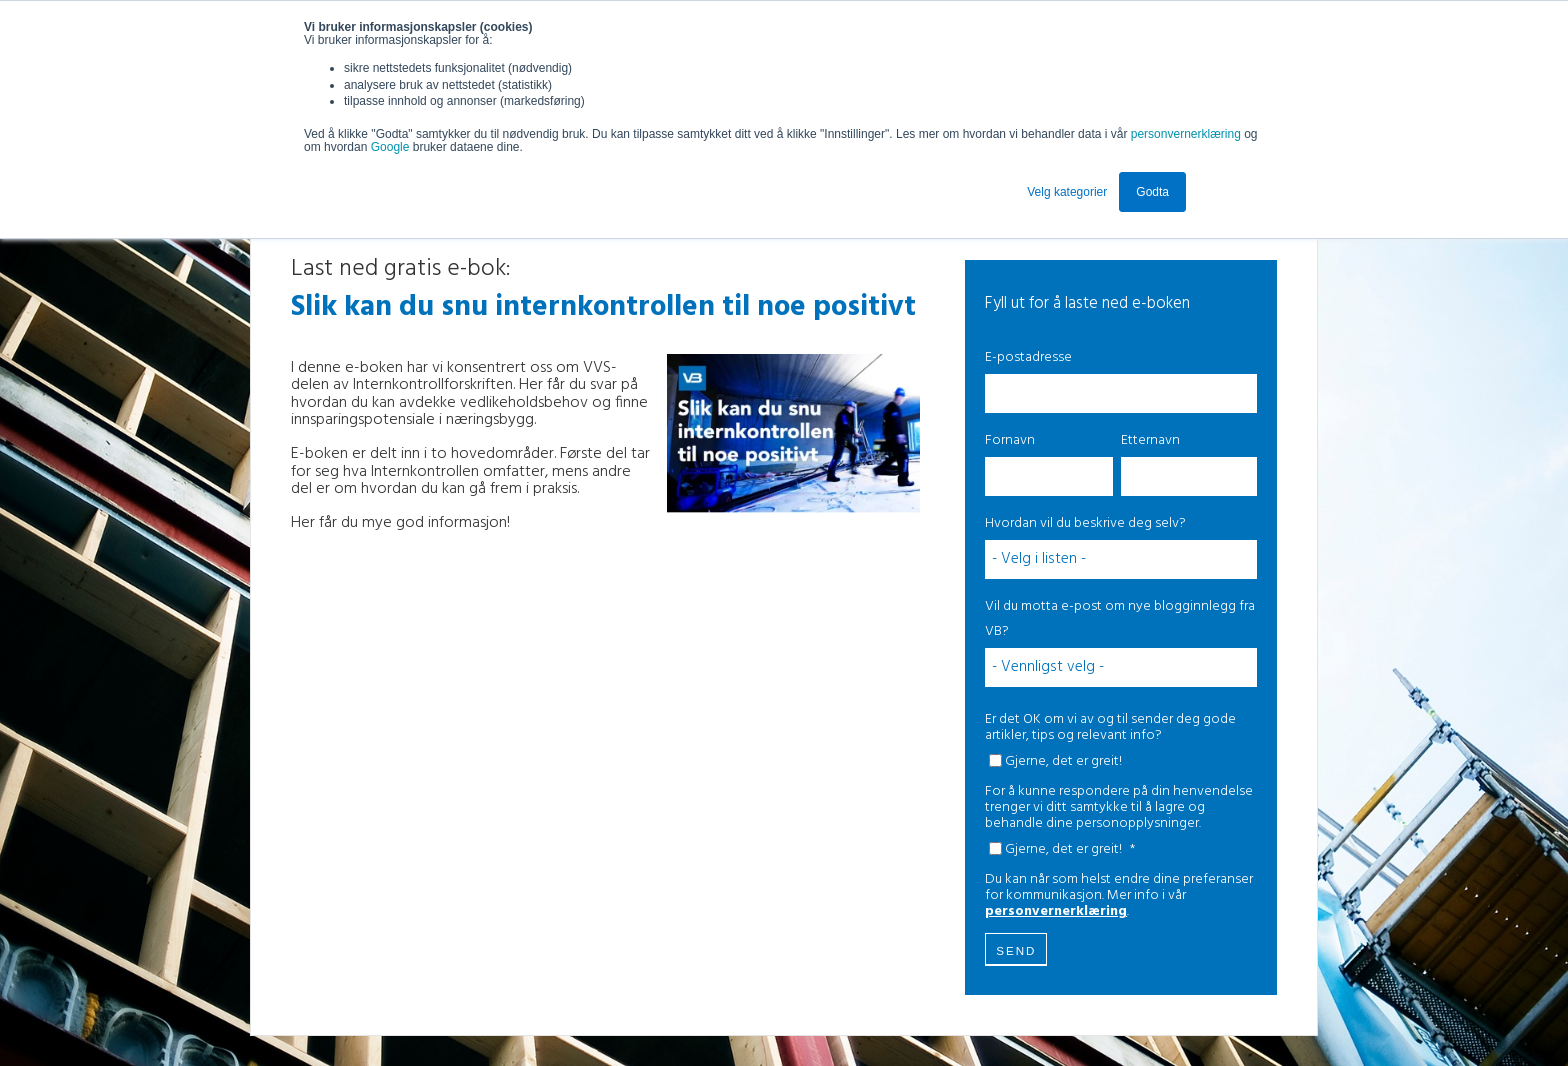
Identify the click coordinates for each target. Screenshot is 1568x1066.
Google (392, 147)
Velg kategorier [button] (1067, 192)
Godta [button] (1152, 192)
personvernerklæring (1186, 134)
